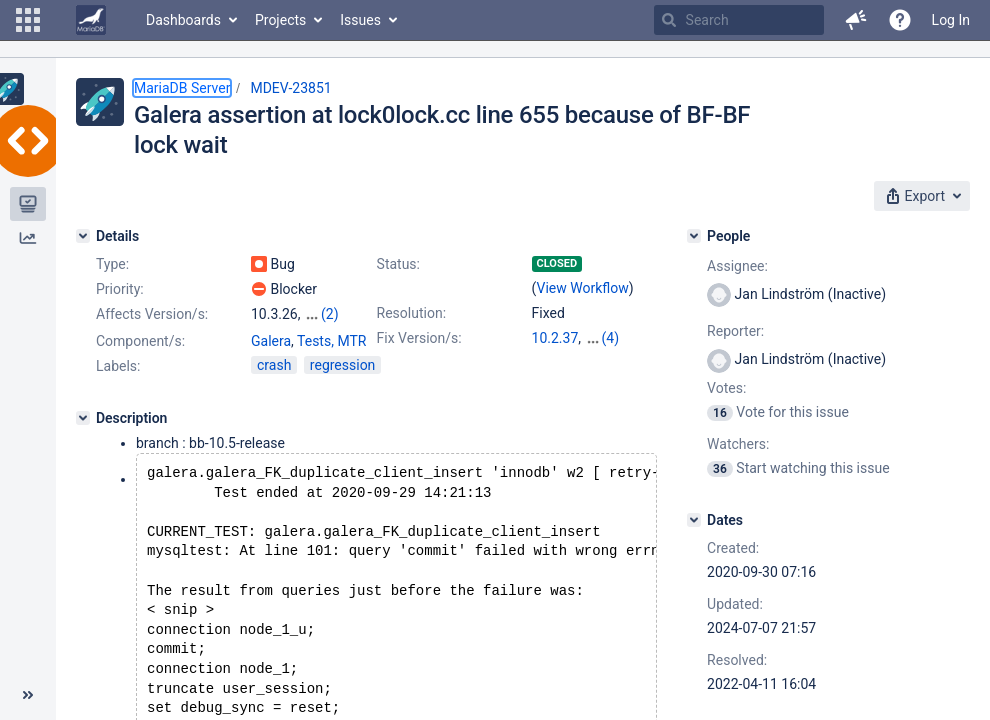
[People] (694, 236)
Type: (112, 264)
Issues (360, 20)
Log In (951, 20)
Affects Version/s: (152, 314)
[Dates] (694, 520)
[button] (28, 20)
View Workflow (583, 288)
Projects (280, 20)
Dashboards (183, 20)
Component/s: (140, 341)
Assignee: (737, 266)
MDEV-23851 (290, 88)
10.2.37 (555, 338)
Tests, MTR (331, 341)
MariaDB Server (182, 88)
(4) (611, 338)
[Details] (83, 236)
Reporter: (735, 331)
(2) (330, 314)
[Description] (83, 418)
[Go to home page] (91, 20)
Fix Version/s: (419, 338)
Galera (271, 341)
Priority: (120, 289)
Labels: (118, 366)
